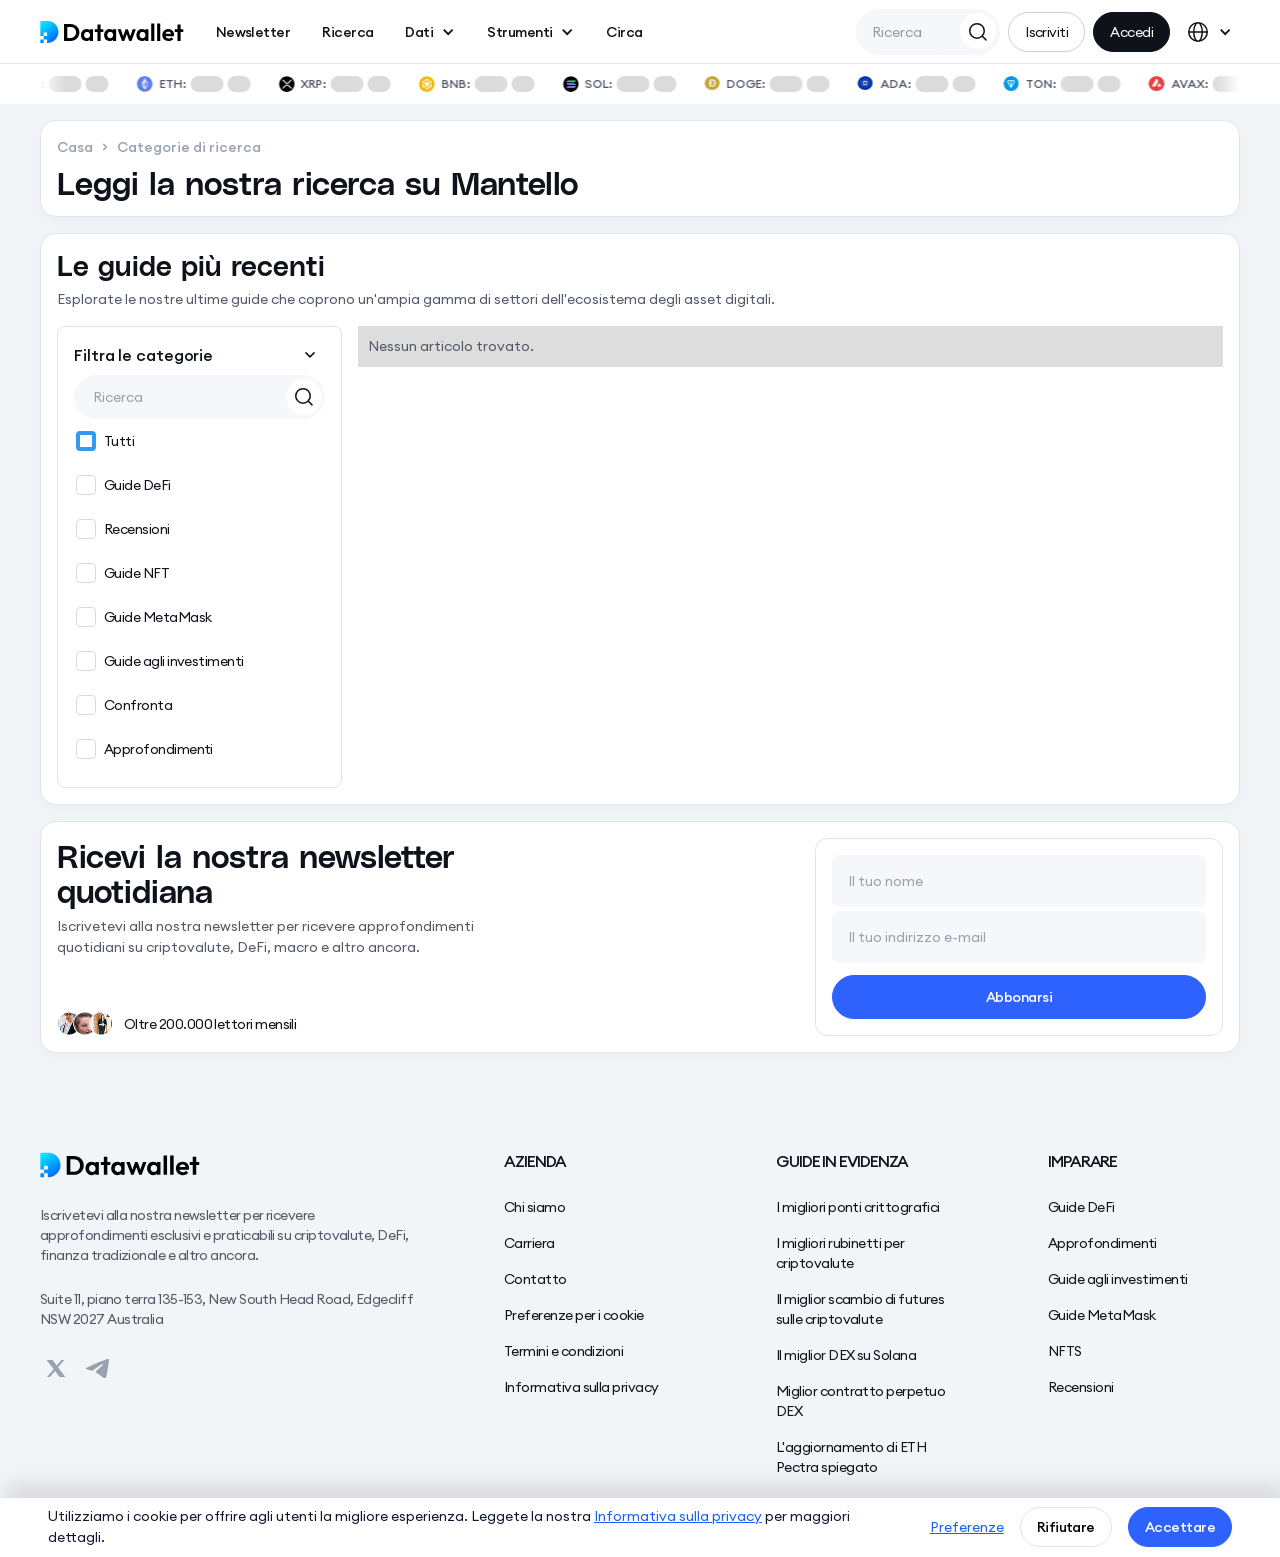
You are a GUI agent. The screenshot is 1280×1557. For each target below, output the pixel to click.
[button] (430, 32)
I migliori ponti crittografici (858, 1207)
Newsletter (253, 32)
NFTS (1065, 1351)
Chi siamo (534, 1207)
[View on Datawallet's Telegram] (98, 1369)
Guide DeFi (1081, 1207)
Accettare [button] (1180, 1527)
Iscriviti (1046, 32)
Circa (624, 32)
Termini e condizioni (563, 1351)
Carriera (529, 1243)
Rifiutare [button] (1066, 1527)
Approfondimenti (1102, 1243)
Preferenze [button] (967, 1527)
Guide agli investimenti (1118, 1279)
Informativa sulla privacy (581, 1387)
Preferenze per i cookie (574, 1315)
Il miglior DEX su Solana (846, 1355)
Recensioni (1081, 1387)
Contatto (535, 1279)
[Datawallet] (232, 1165)
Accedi (1131, 32)
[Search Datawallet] (978, 31)
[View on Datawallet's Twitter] (56, 1369)
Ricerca (347, 32)
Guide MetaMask (1101, 1315)
